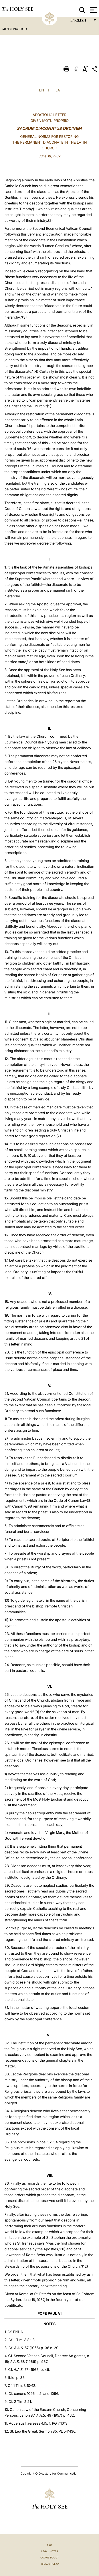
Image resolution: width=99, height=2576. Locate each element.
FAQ (49, 2545)
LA (57, 90)
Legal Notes (49, 2551)
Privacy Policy (49, 2563)
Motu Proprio (14, 29)
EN (41, 90)
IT (49, 90)
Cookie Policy (49, 2557)
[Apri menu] (93, 10)
